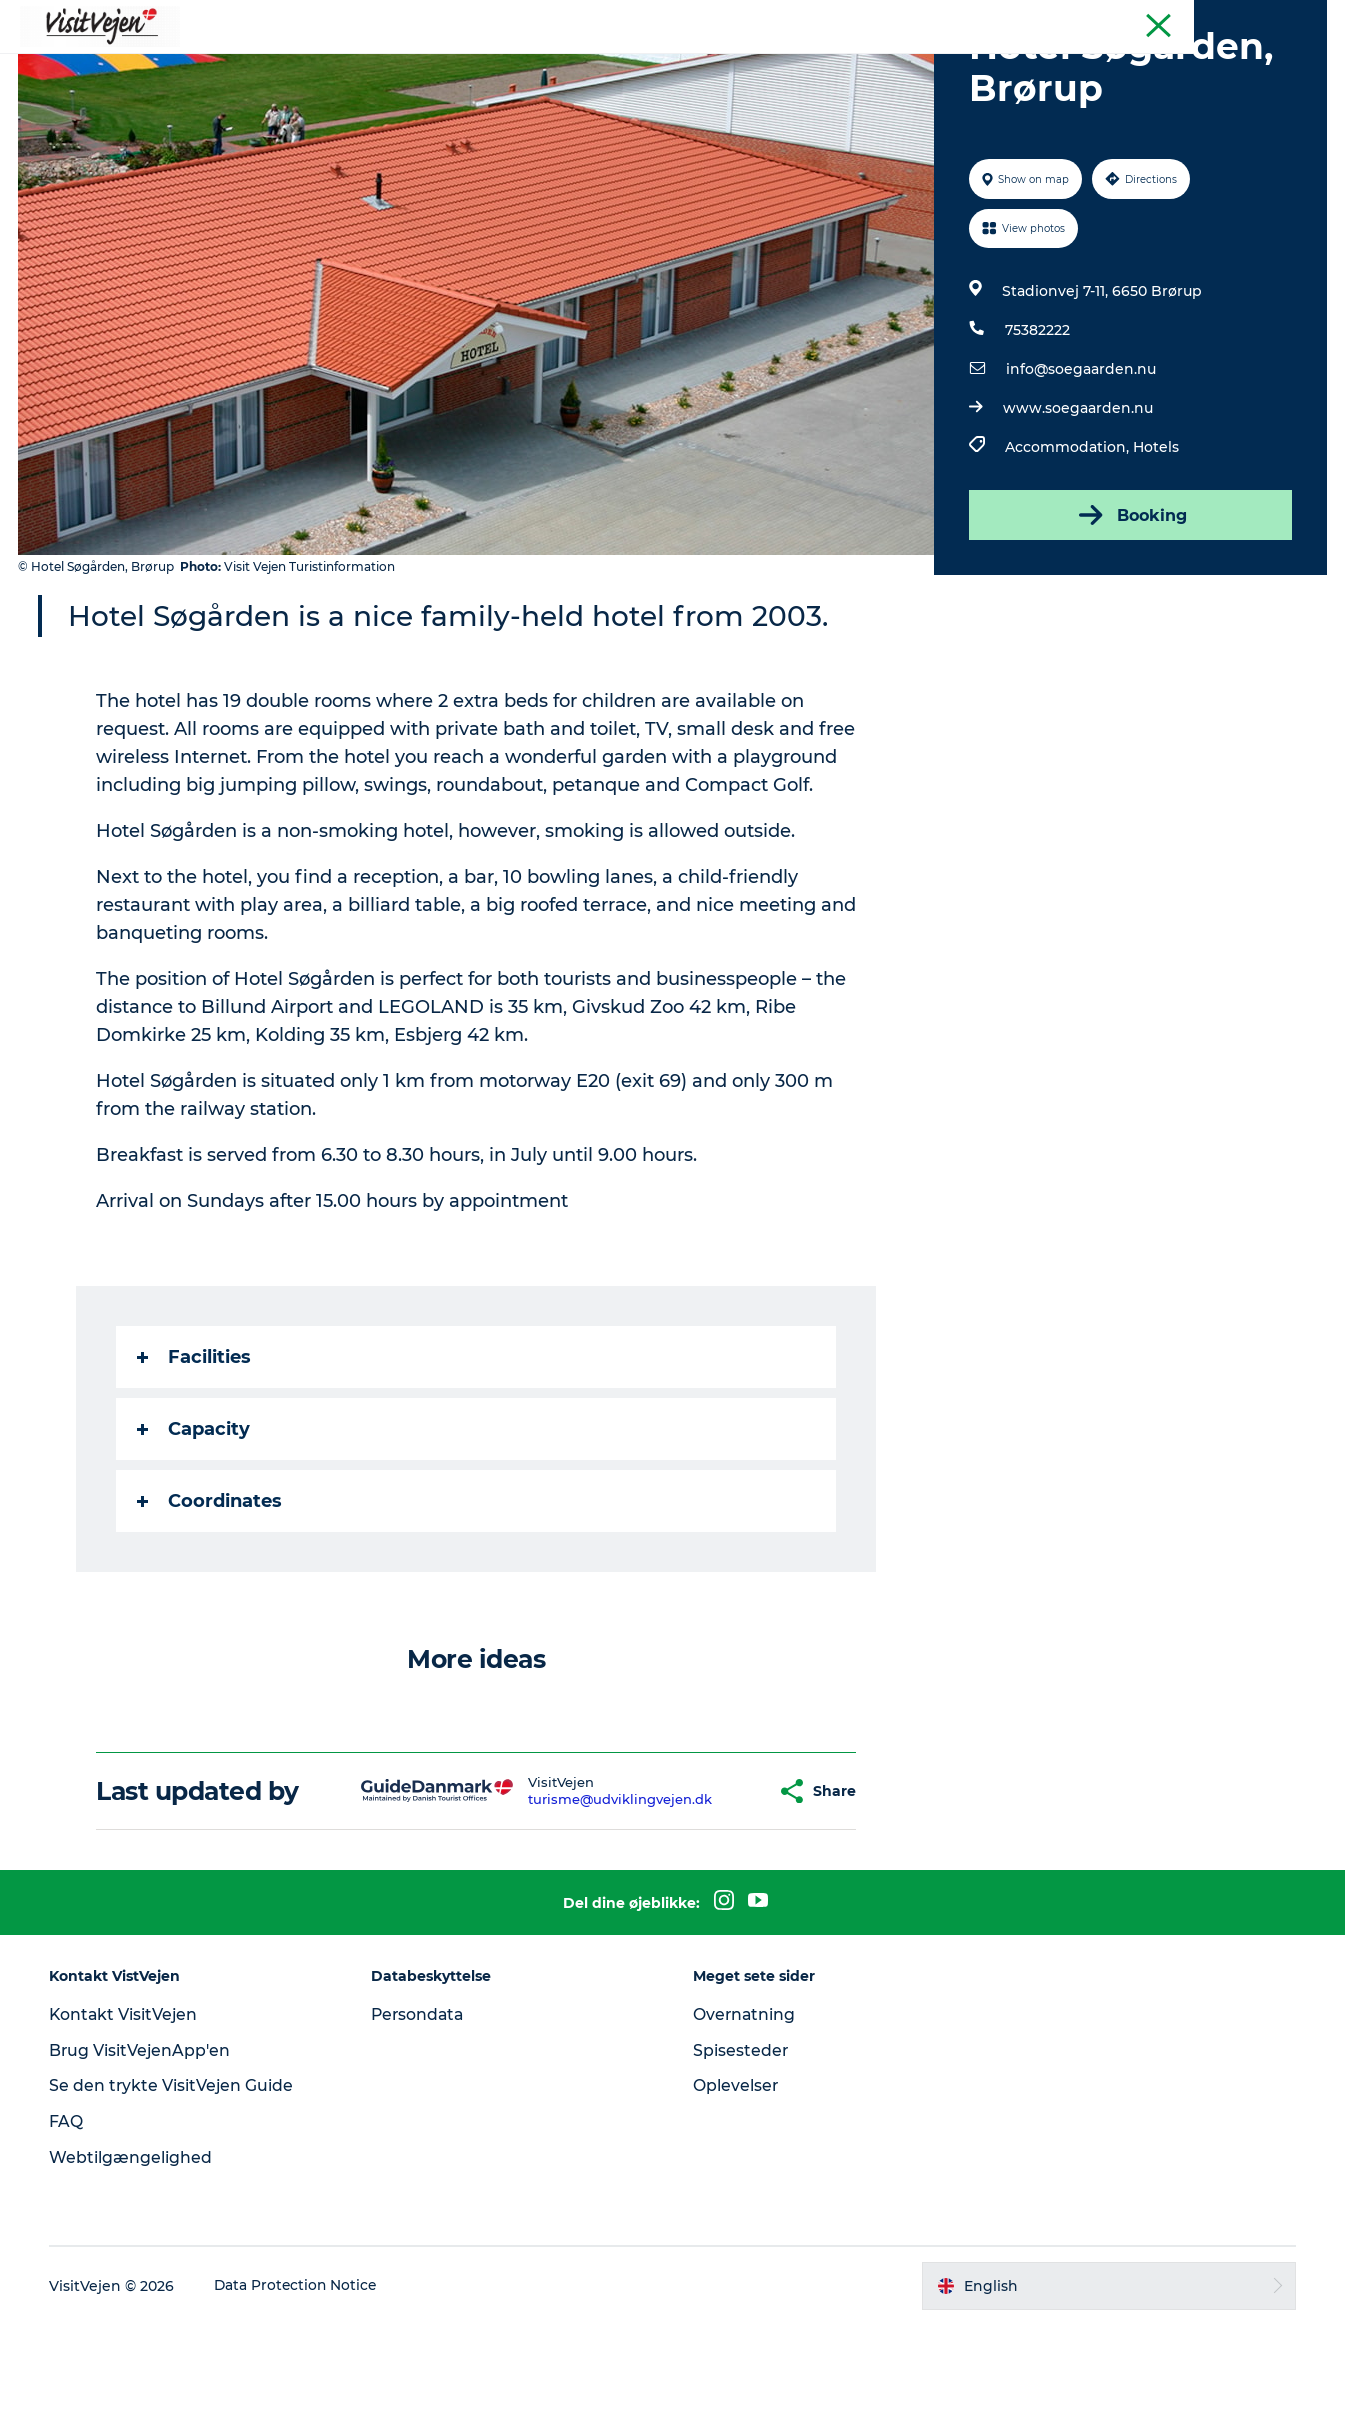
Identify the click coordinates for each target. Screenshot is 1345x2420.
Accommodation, (1069, 542)
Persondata (421, 2109)
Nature (699, 64)
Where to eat (423, 64)
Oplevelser (736, 2180)
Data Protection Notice (301, 2381)
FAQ (70, 2216)
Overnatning (745, 2109)
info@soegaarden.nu (1081, 464)
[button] (724, 1886)
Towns (779, 64)
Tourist (1305, 19)
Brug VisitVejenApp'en (144, 2145)
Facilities (195, 1452)
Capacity (194, 1524)
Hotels (1156, 542)
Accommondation (573, 64)
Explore (943, 64)
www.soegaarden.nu (1078, 503)
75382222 (1037, 425)
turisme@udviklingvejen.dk (583, 1894)
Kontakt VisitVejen (128, 2109)
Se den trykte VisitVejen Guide (176, 2180)
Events (859, 64)
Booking (1129, 610)
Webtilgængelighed (134, 2252)
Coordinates (210, 1596)
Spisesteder (741, 2145)
